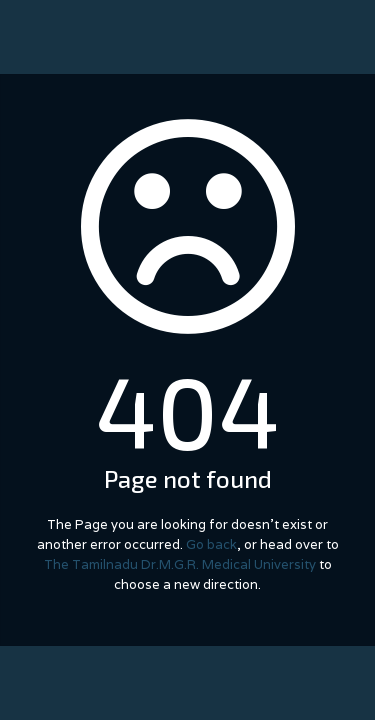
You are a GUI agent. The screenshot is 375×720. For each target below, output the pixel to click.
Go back (211, 544)
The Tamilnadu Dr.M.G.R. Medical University (180, 564)
